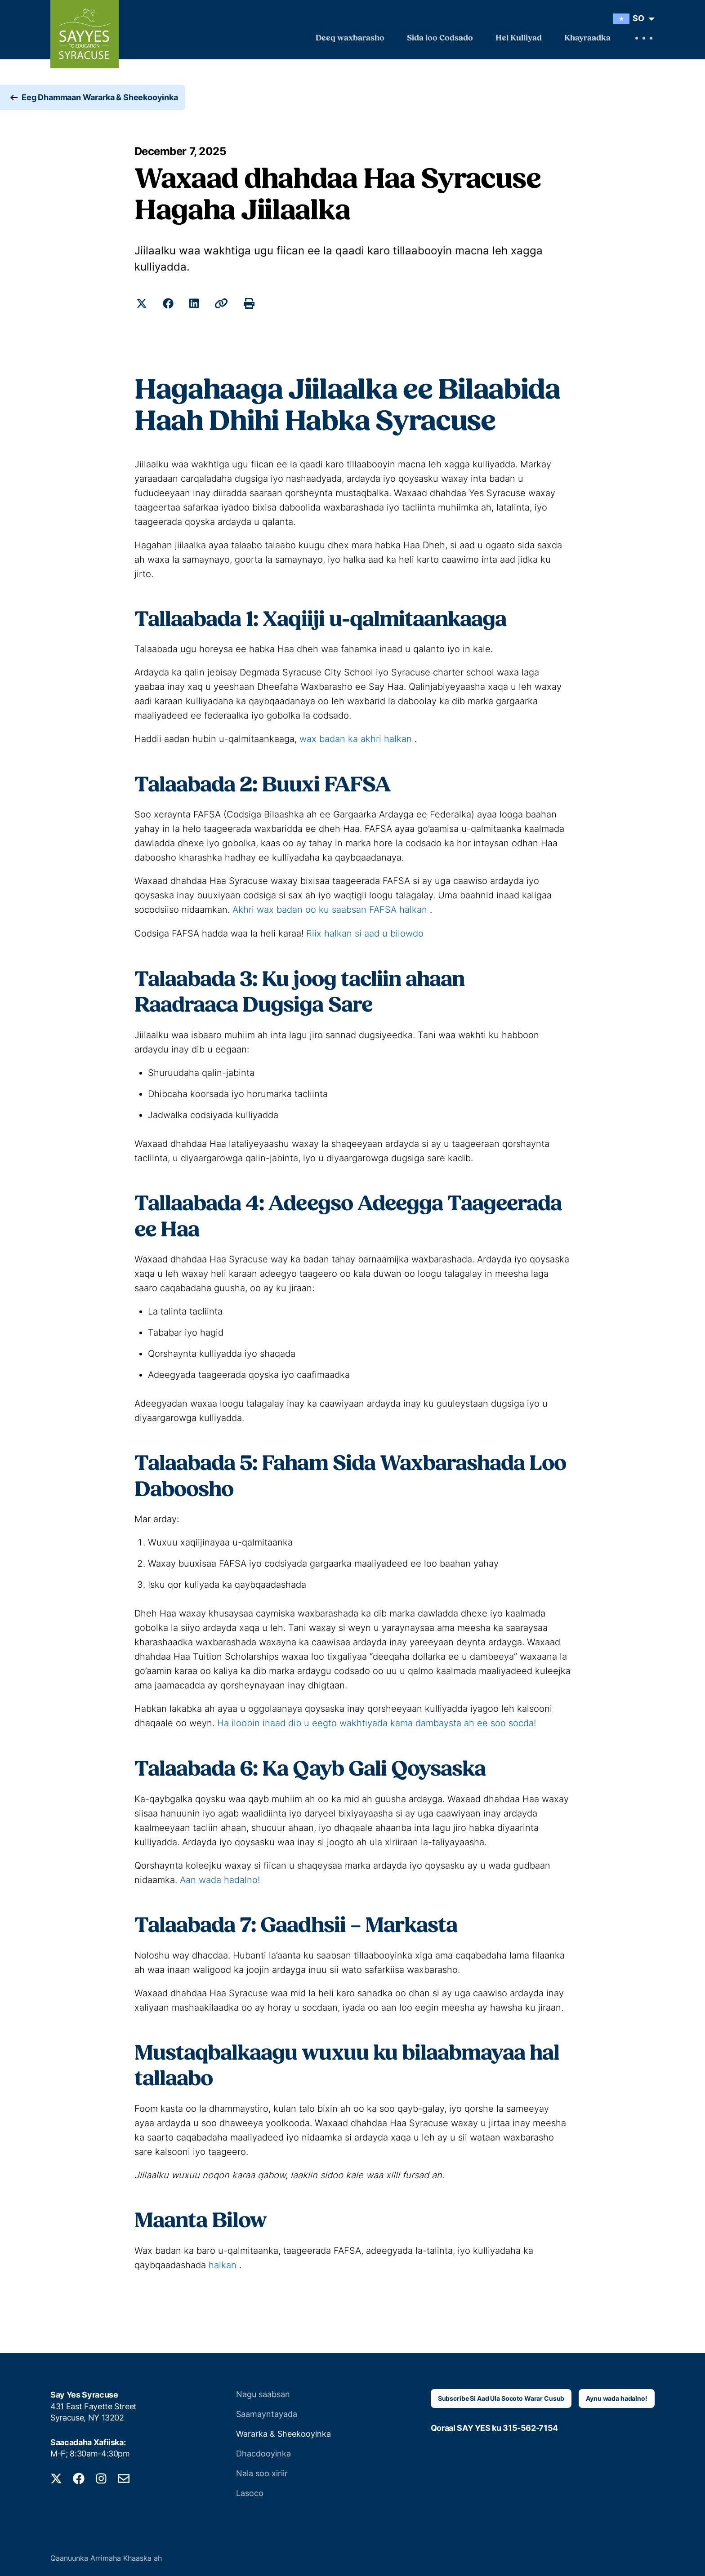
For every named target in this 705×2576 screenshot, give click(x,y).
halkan (222, 2263)
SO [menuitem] (638, 18)
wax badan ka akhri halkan (355, 738)
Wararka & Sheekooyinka (283, 2432)
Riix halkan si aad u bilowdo (365, 933)
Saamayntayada (266, 2412)
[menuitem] (632, 18)
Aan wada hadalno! (220, 1878)
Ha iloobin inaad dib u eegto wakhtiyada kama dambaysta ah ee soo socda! (376, 1722)
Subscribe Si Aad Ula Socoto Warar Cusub (501, 2396)
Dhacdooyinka (263, 2451)
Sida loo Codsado (440, 38)
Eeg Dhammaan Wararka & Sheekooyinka (100, 98)
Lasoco (249, 2491)
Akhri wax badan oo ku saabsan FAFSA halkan (329, 909)
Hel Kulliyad (518, 38)
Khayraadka (587, 38)
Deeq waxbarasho (350, 38)
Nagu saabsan (263, 2392)
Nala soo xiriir (262, 2471)
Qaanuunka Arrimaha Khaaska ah (106, 2556)
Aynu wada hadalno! (616, 2396)
